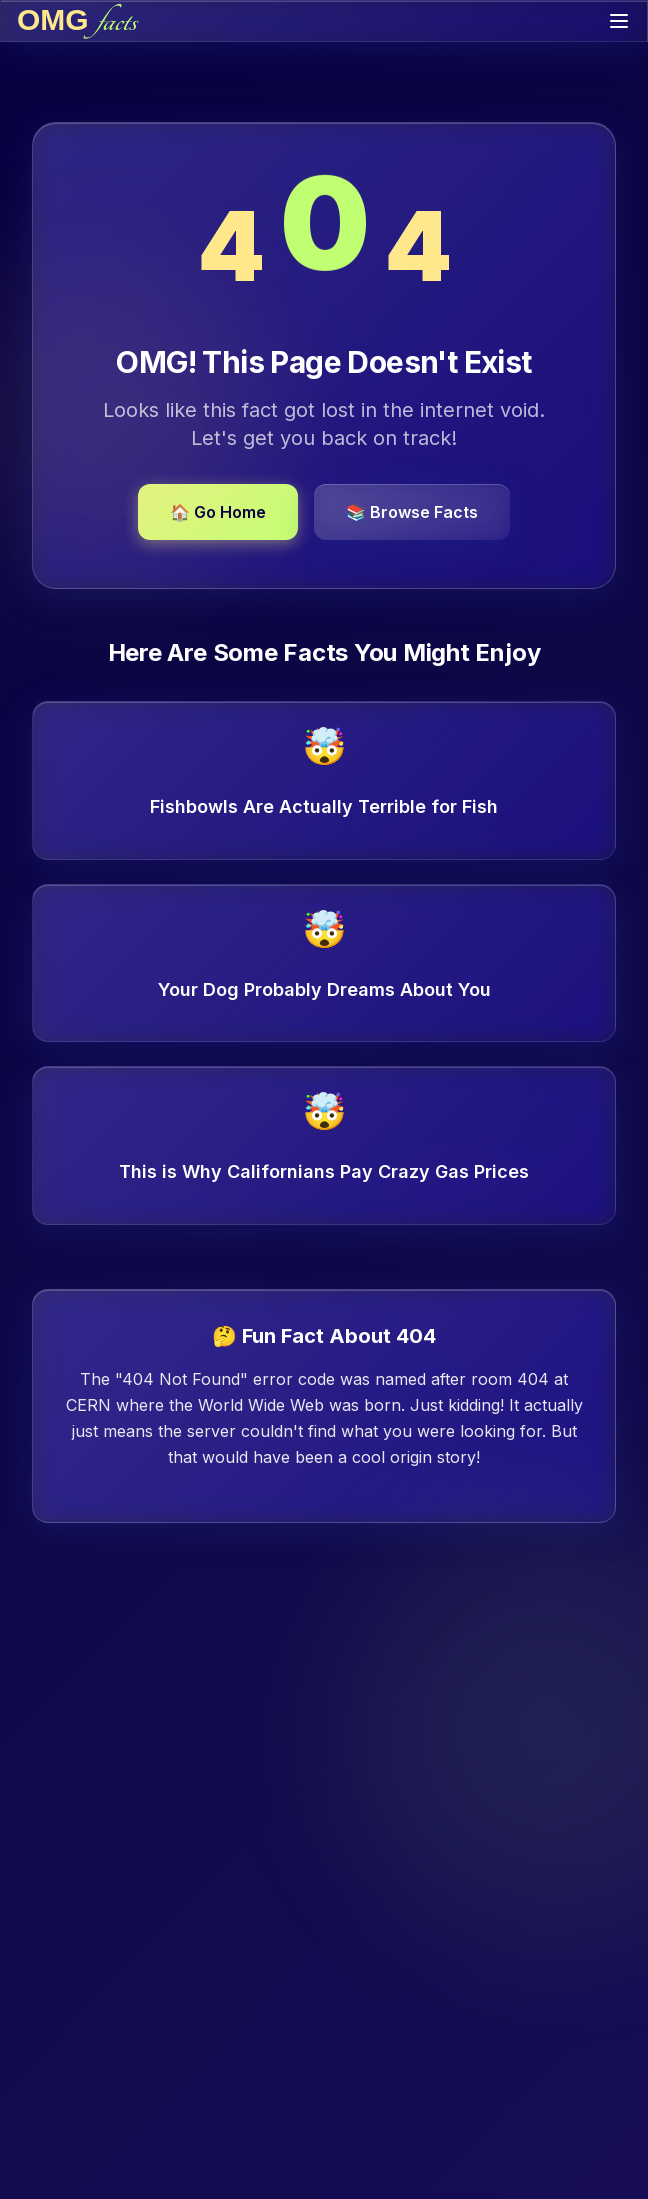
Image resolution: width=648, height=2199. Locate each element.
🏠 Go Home (218, 512)
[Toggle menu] (619, 21)
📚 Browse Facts (412, 512)
